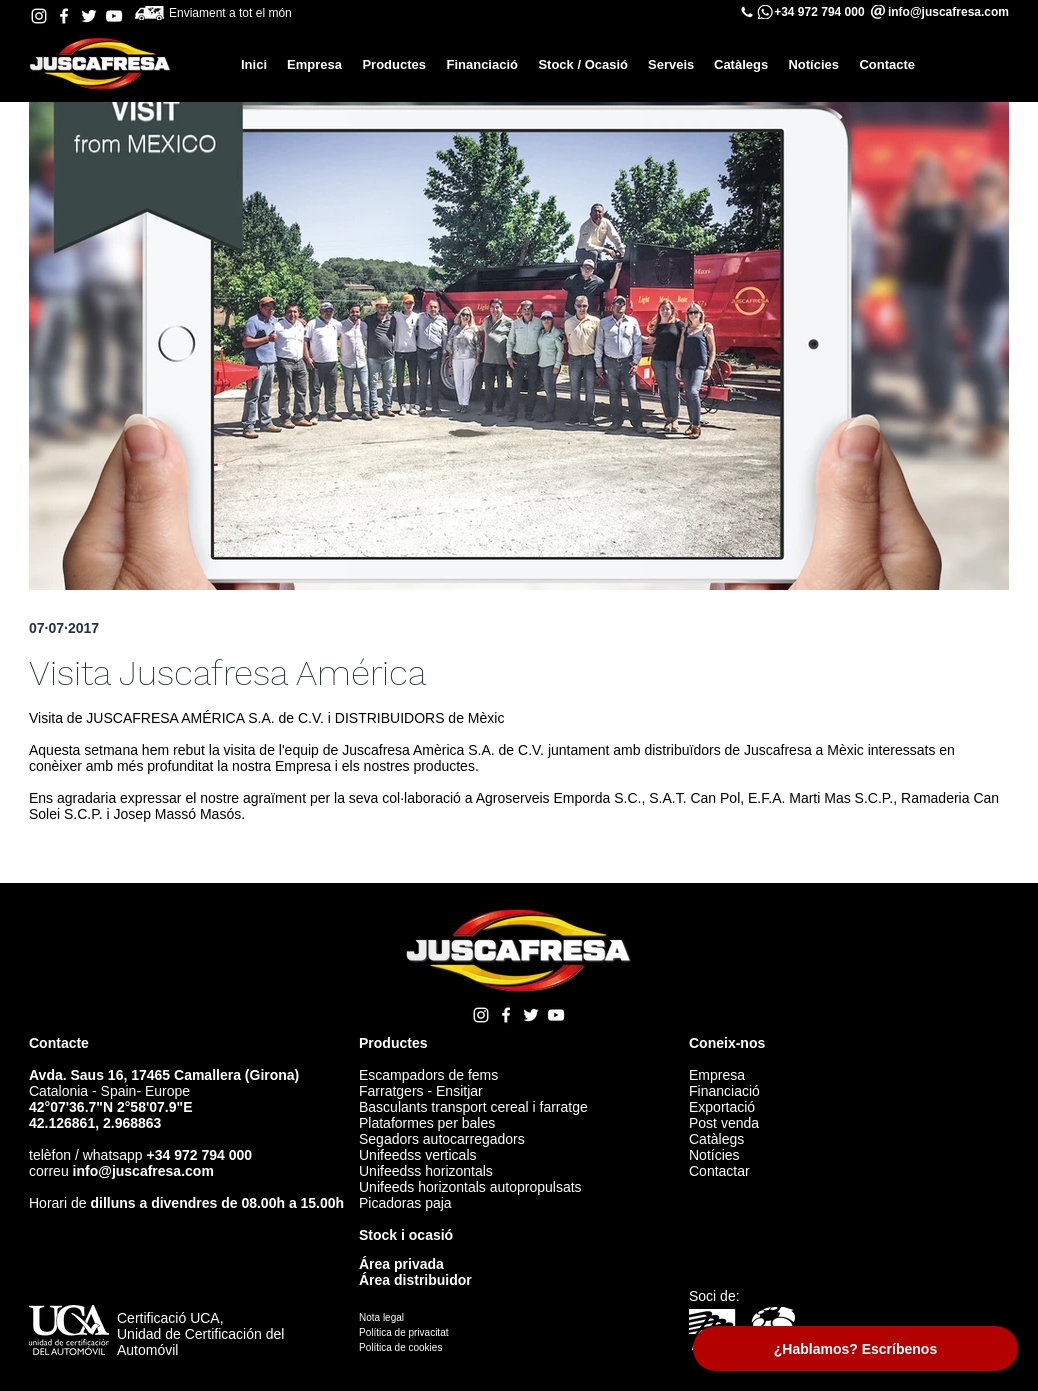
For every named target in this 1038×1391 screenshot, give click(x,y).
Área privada (401, 1264)
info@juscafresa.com (143, 1171)
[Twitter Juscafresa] (89, 16)
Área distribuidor (415, 1280)
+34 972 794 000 (819, 12)
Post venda (724, 1123)
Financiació (724, 1091)
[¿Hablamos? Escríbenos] (855, 1348)
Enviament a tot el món (233, 13)
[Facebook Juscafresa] (64, 16)
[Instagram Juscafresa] (39, 16)
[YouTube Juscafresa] (114, 16)
